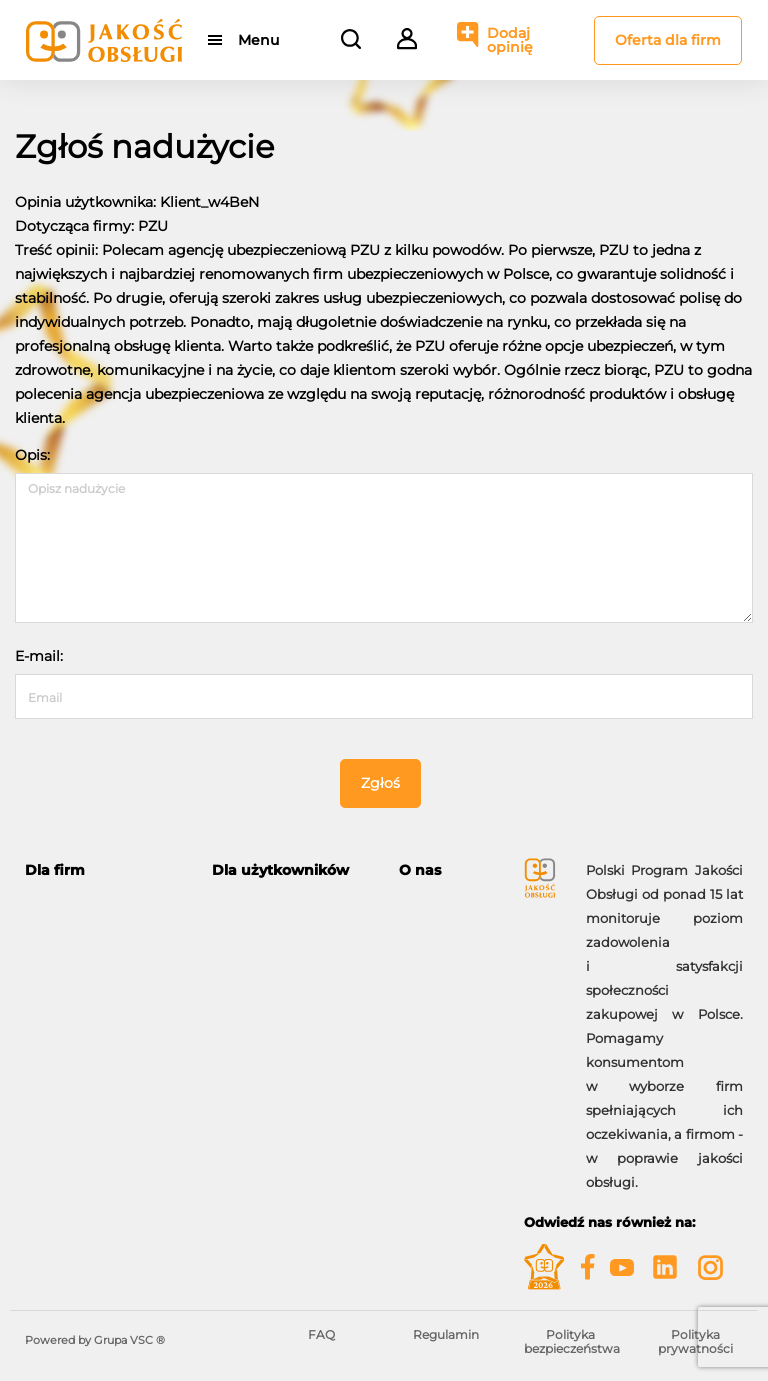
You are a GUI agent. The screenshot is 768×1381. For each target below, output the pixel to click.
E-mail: (39, 656)
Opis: (32, 455)
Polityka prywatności (695, 1341)
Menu (258, 40)
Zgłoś (380, 783)
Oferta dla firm (668, 40)
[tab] (103, 870)
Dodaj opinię (510, 40)
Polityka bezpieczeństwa (572, 1341)
